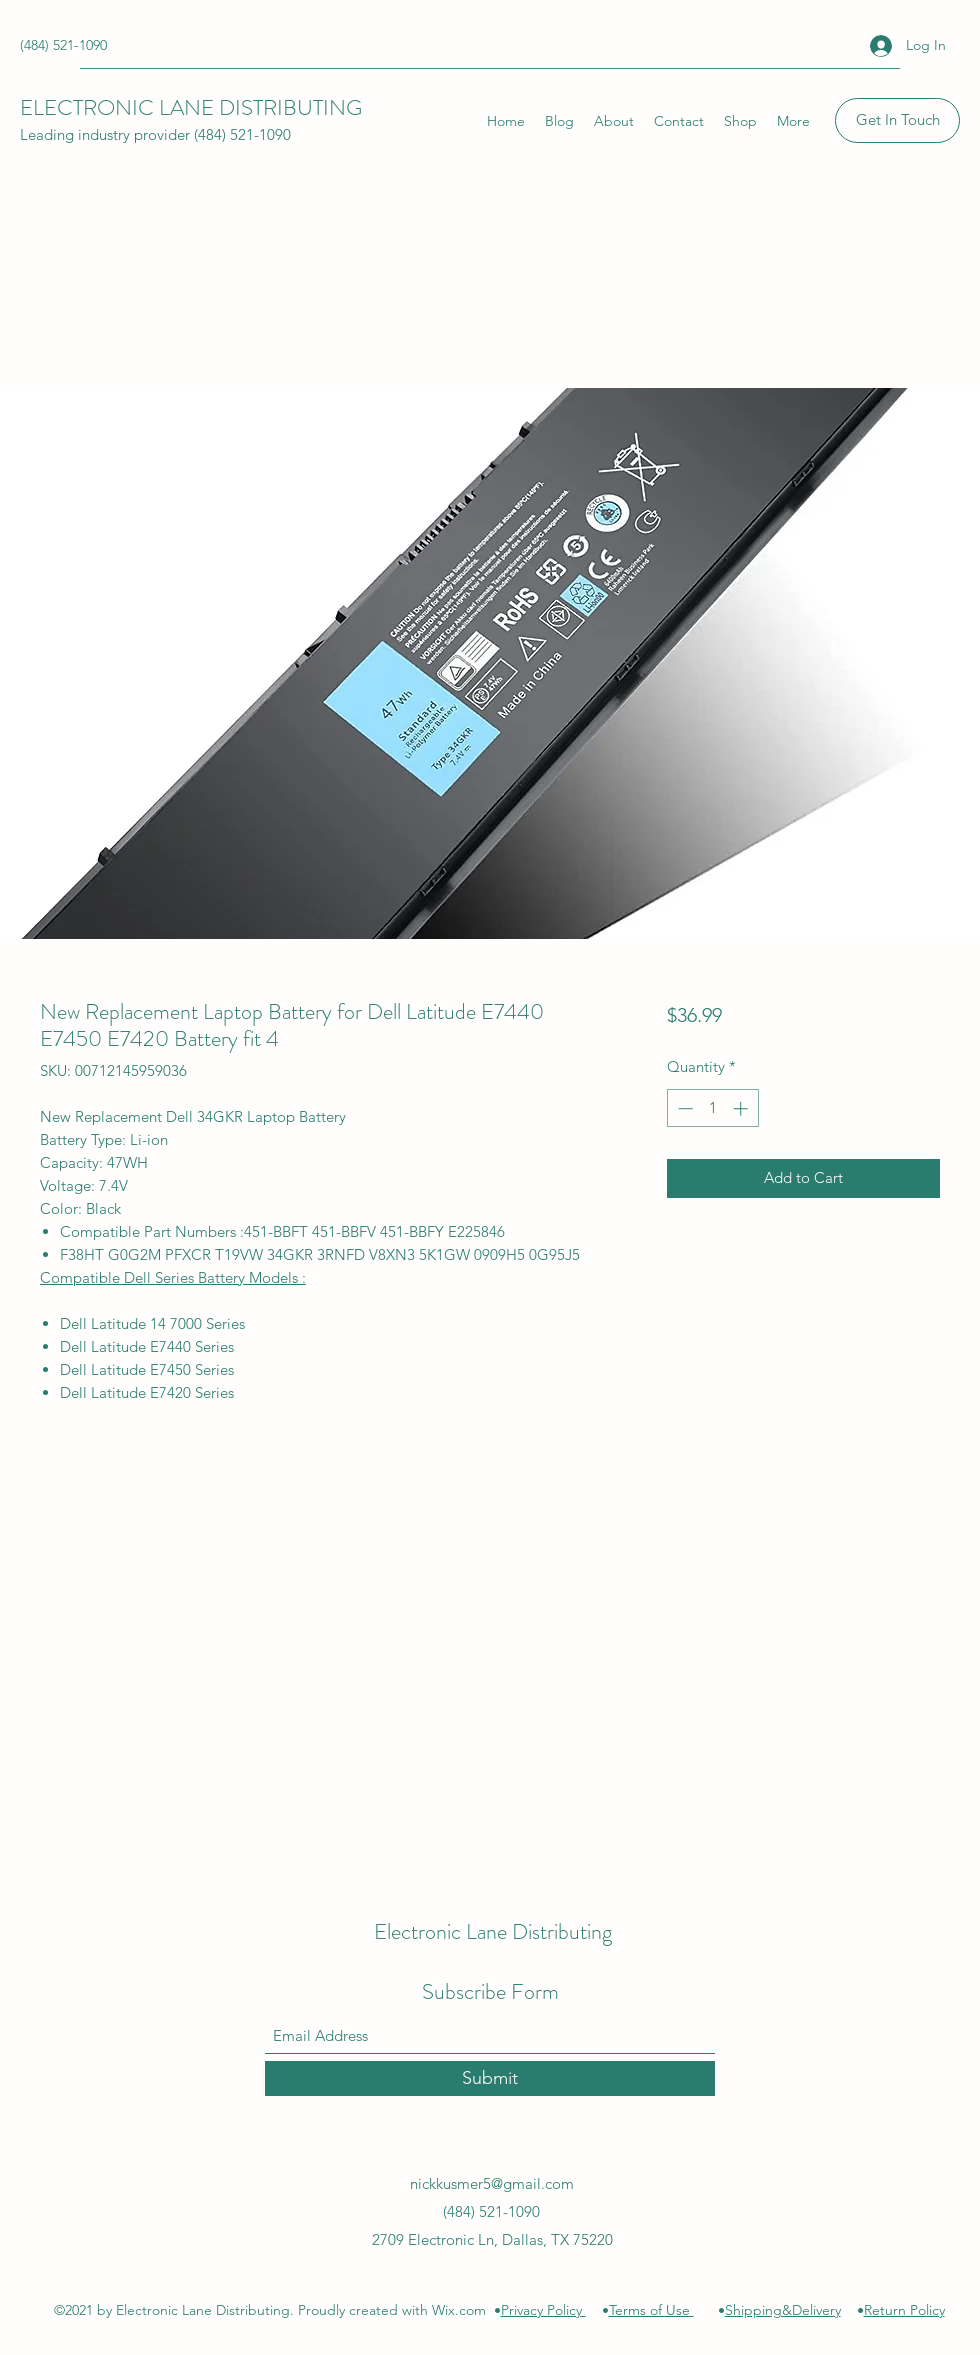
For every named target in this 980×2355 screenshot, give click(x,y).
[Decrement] (683, 1108)
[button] (692, 2310)
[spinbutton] (712, 1108)
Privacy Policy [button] (543, 2310)
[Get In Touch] (897, 120)
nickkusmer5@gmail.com (492, 2183)
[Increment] (742, 1108)
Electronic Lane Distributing (493, 1931)
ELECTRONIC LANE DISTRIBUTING (191, 107)
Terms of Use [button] (649, 2310)
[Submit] (490, 2078)
